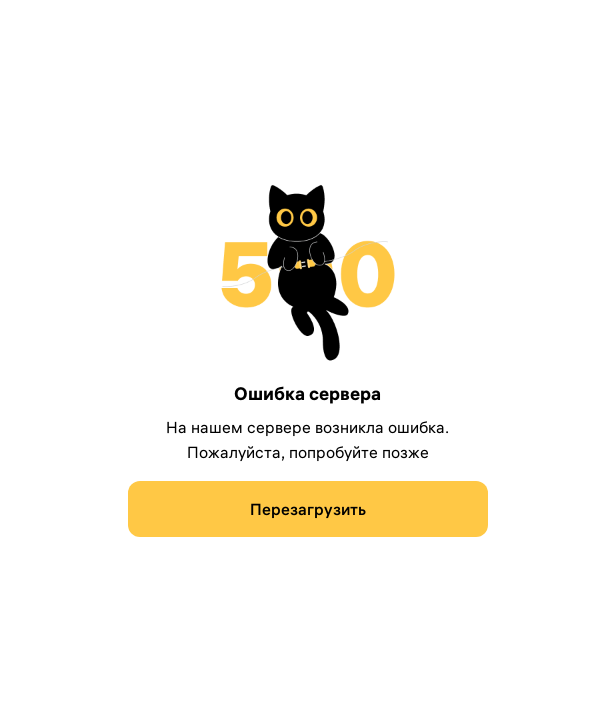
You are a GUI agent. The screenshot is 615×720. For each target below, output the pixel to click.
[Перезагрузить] (308, 509)
